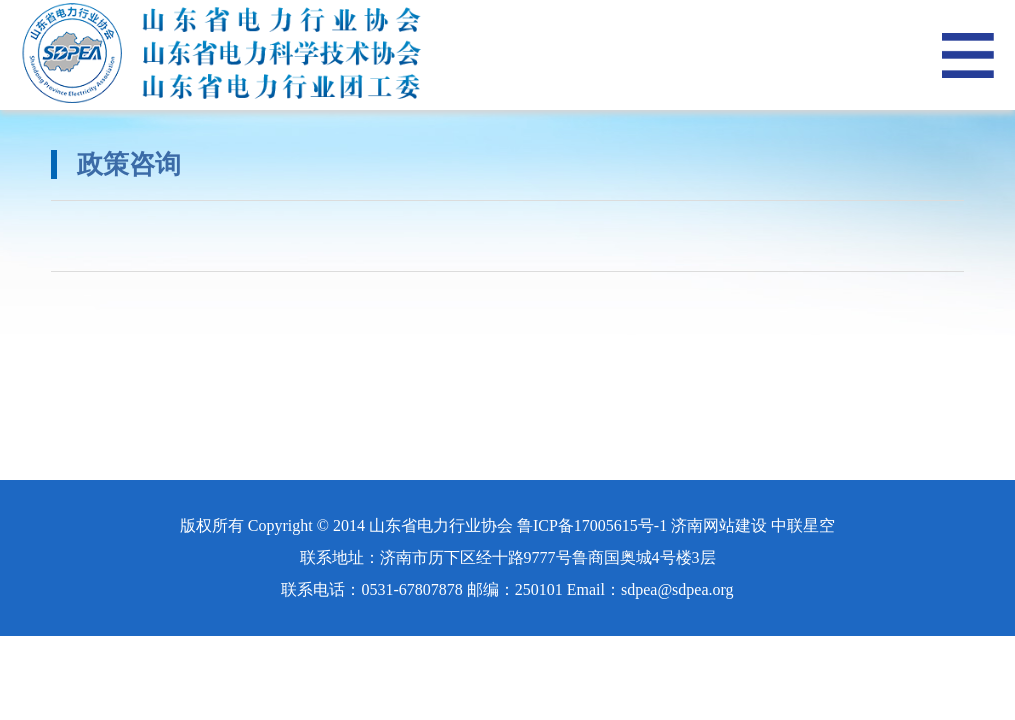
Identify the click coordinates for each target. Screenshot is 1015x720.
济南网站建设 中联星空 (753, 525)
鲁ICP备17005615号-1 (592, 525)
